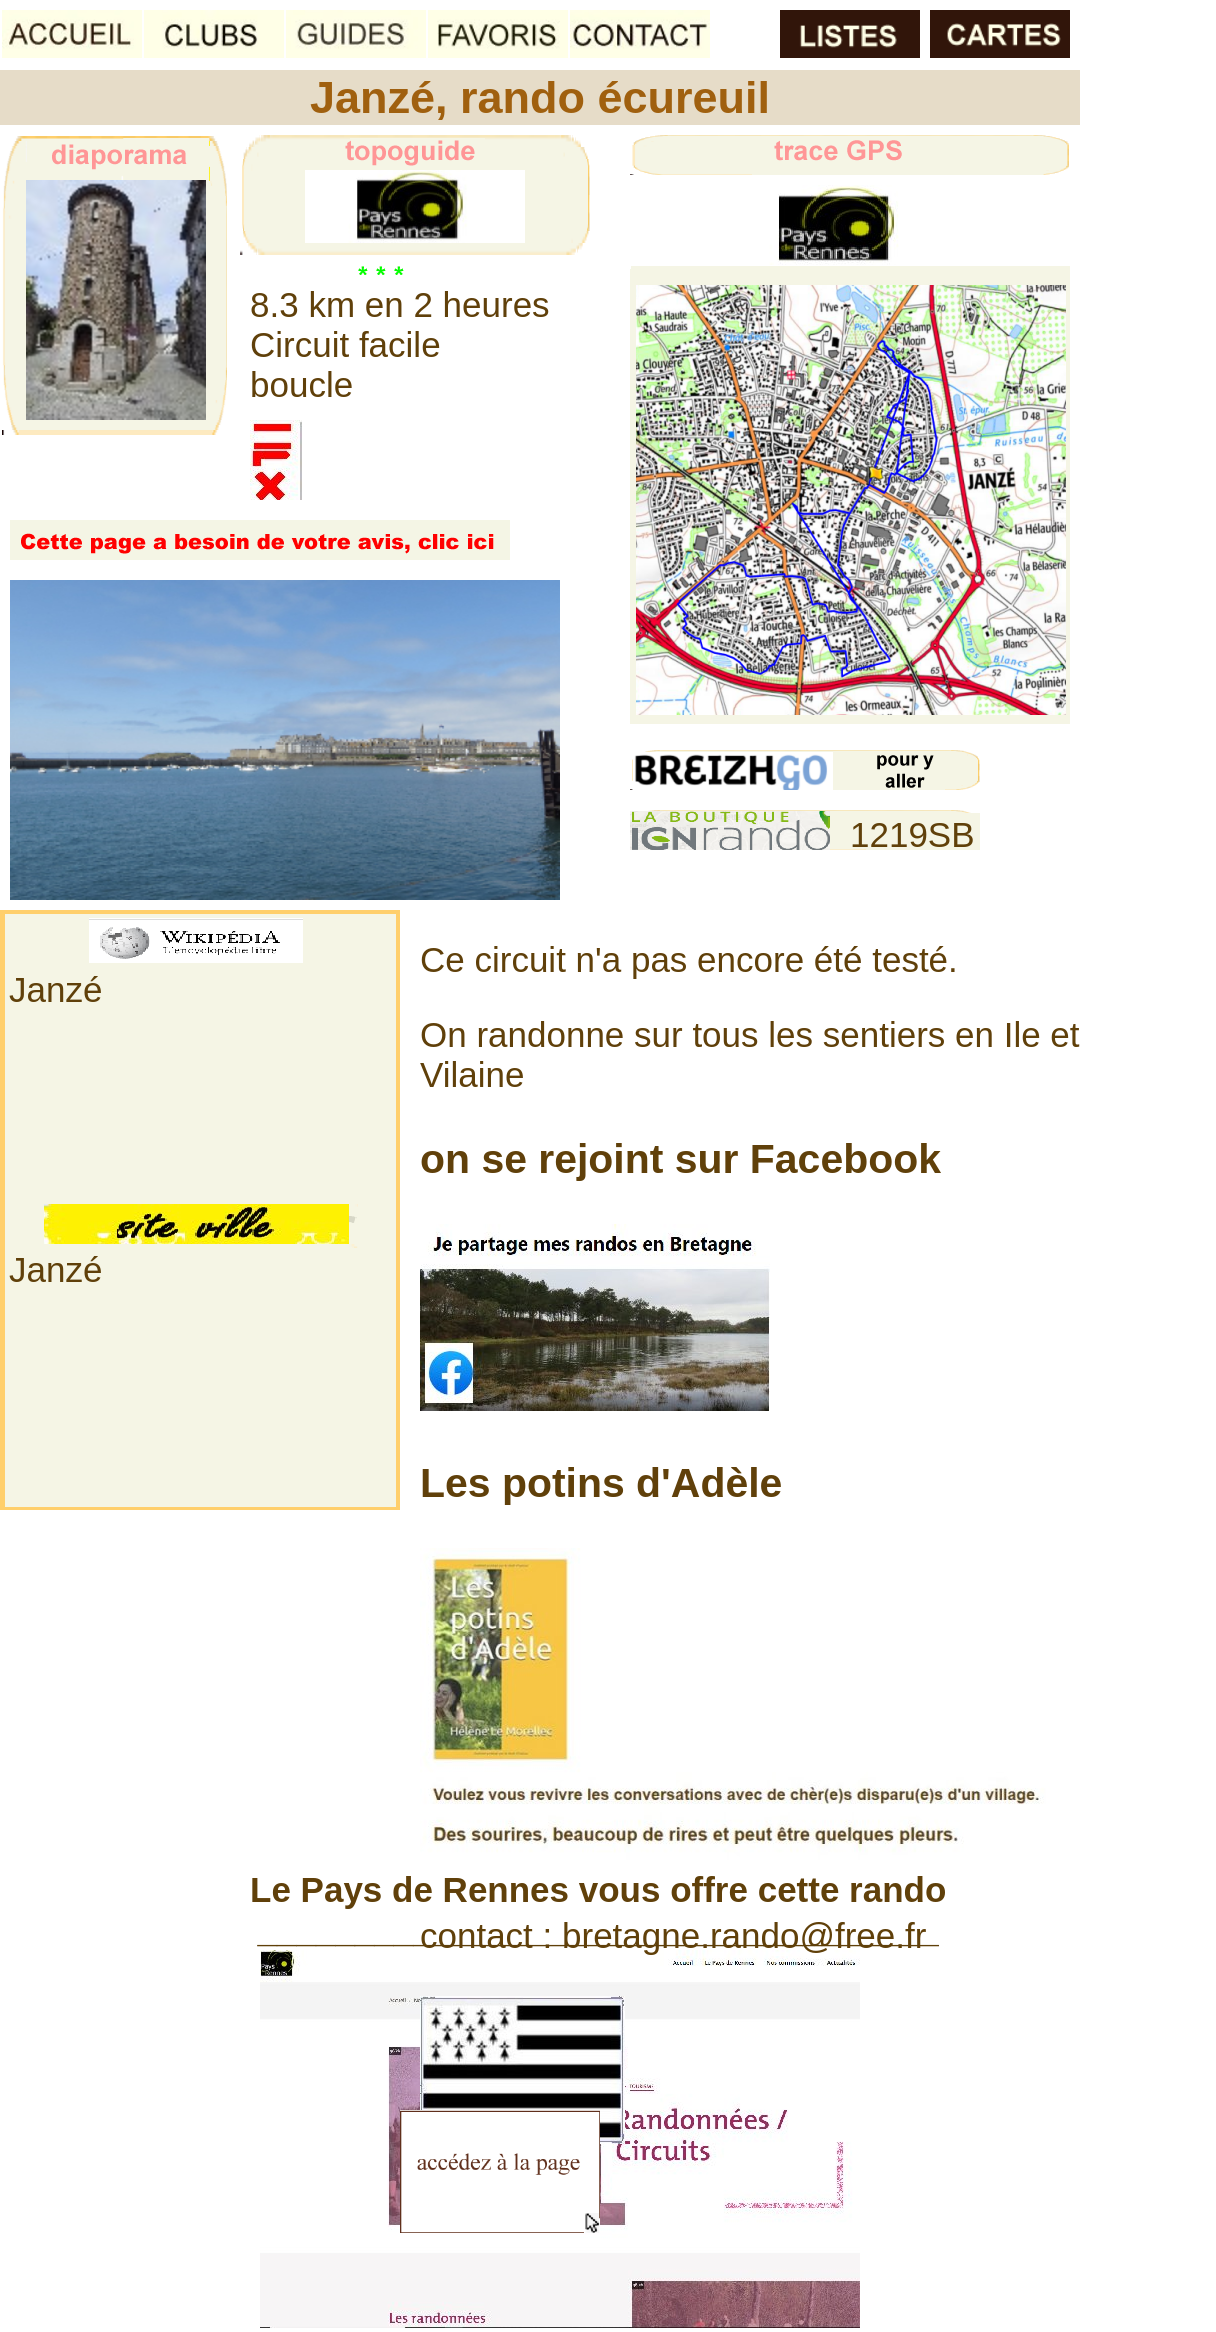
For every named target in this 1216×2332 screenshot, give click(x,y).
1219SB (912, 834)
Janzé (55, 989)
